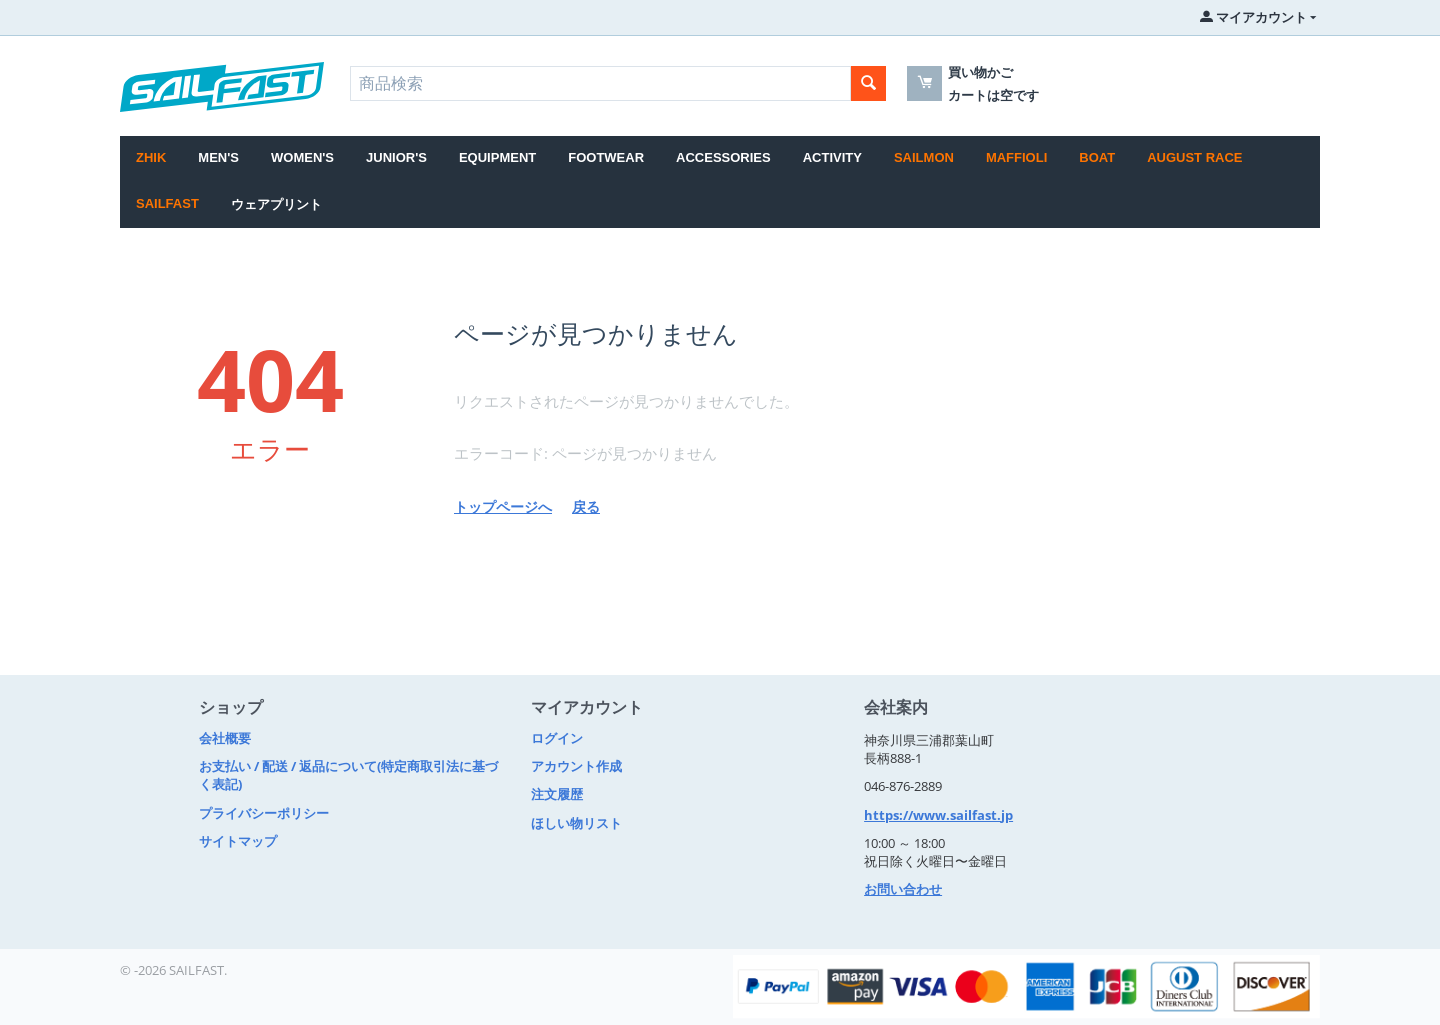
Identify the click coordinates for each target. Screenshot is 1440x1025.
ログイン (557, 738)
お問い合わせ (903, 889)
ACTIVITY (832, 157)
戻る (586, 506)
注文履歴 (557, 794)
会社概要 (225, 738)
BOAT (1097, 157)
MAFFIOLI (1016, 157)
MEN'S (218, 157)
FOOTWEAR (606, 157)
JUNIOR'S (396, 157)
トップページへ (503, 506)
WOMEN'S (302, 157)
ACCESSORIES (723, 157)
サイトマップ (238, 841)
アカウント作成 (576, 766)
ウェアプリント (276, 204)
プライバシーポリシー (264, 813)
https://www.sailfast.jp (938, 815)
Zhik (151, 157)
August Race (1194, 157)
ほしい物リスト (576, 823)
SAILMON (924, 157)
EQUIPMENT (497, 157)
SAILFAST (167, 203)
